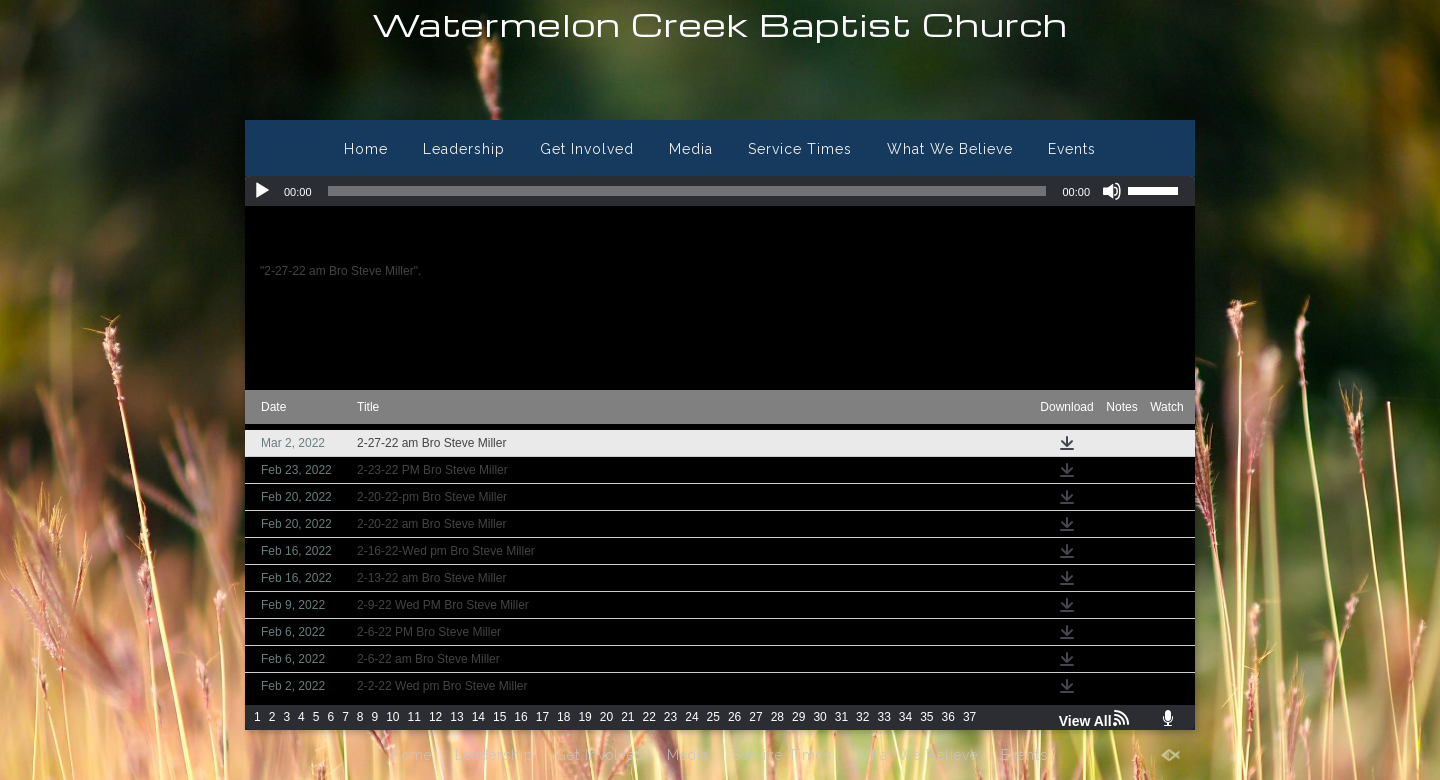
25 (713, 717)
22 (649, 717)
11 (414, 717)
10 (392, 717)
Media (691, 149)
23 (670, 717)
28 (777, 717)
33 (883, 717)
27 (755, 717)
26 (734, 717)
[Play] (262, 191)
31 (841, 717)
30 (819, 717)
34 (905, 717)
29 (798, 717)
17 (542, 717)
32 (862, 717)
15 (499, 717)
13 (456, 717)
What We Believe (950, 149)
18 (563, 717)
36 (948, 717)
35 (926, 717)
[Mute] (1112, 191)
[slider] (687, 191)
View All (1085, 721)
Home (366, 149)
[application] (720, 191)
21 (627, 717)
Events (1072, 149)
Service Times (800, 149)
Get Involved (587, 149)
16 (520, 717)
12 (435, 717)
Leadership (464, 149)
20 (606, 717)
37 (969, 717)
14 (478, 717)
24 (691, 717)
